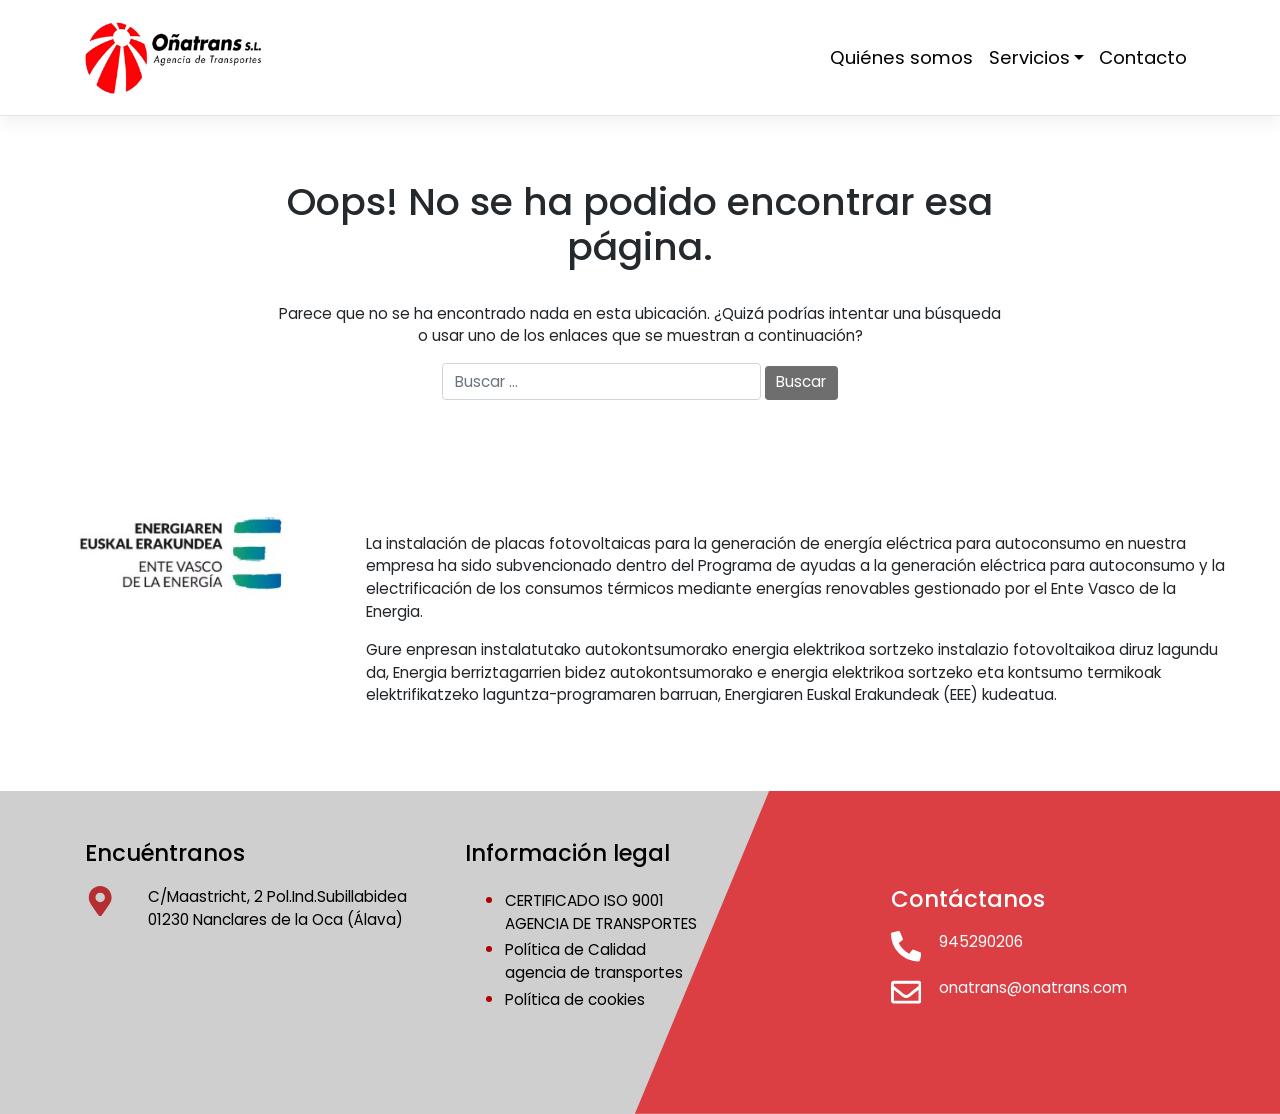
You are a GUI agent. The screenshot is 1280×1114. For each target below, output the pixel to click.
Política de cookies (575, 999)
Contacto (1143, 57)
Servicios (1029, 57)
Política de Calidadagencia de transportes (594, 961)
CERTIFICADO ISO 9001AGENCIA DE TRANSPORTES (601, 912)
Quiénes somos (901, 57)
